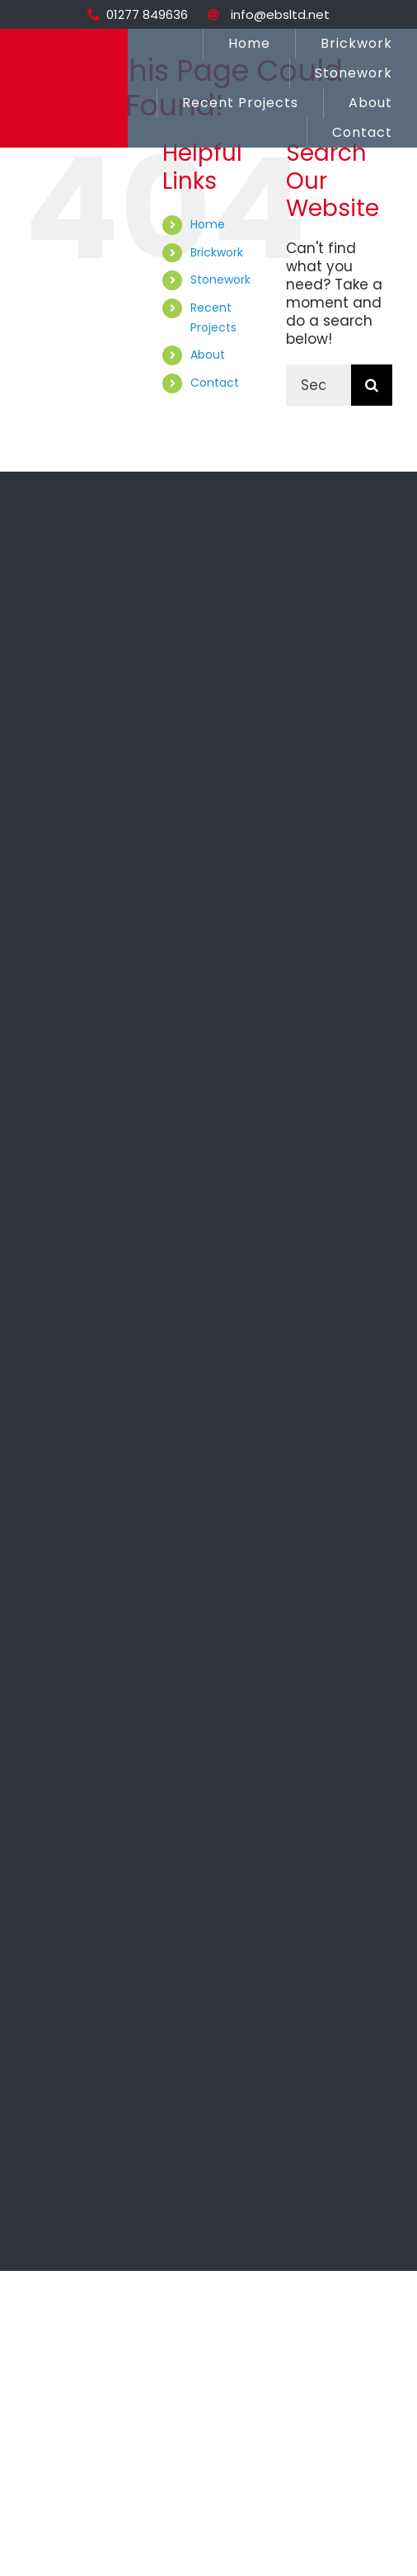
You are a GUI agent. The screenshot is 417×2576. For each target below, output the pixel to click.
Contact (214, 382)
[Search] (371, 385)
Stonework (220, 279)
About (207, 354)
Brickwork (216, 252)
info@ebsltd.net (280, 14)
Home (207, 224)
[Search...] (318, 385)
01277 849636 (147, 14)
